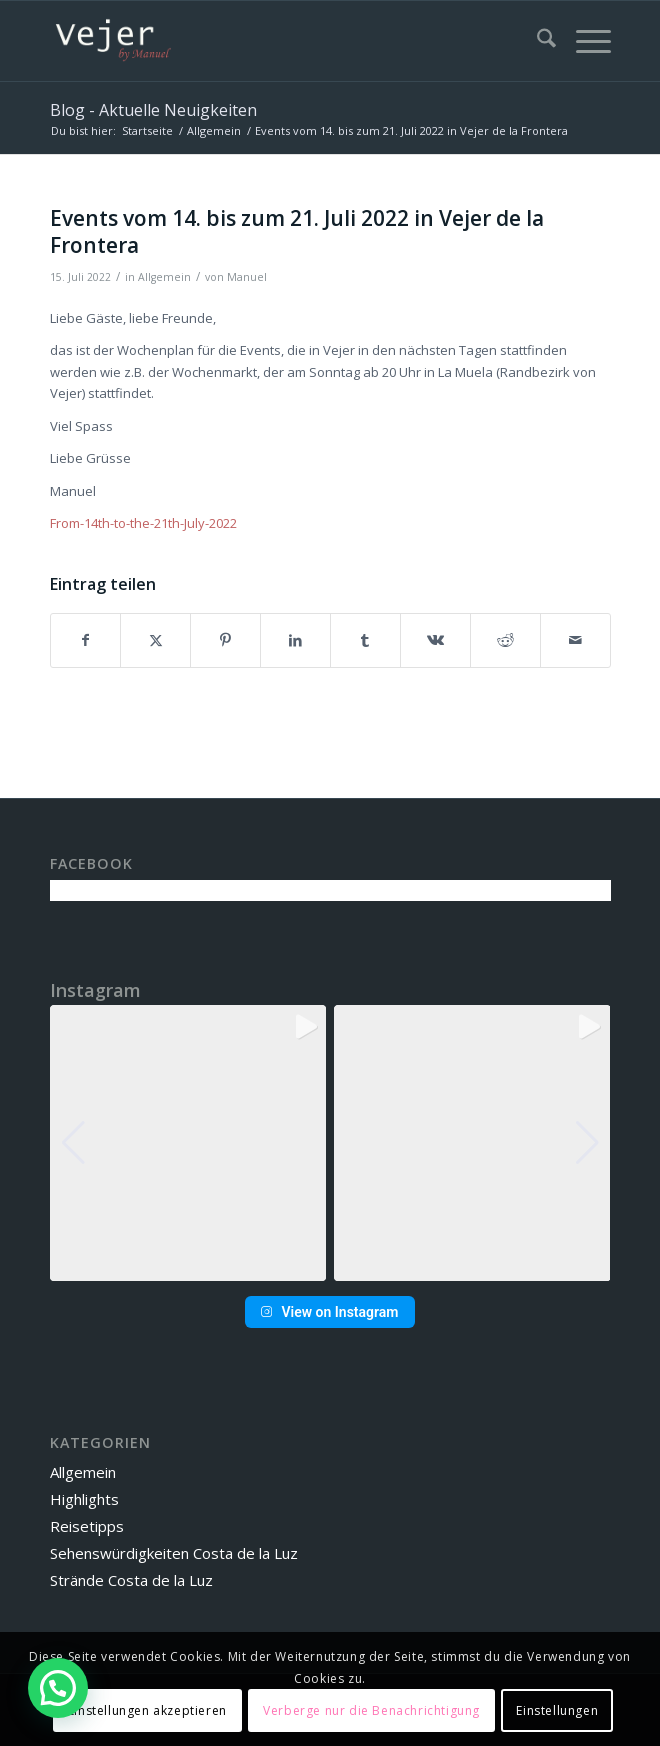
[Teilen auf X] (155, 640)
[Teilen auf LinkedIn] (295, 640)
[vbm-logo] (274, 41)
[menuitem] (536, 41)
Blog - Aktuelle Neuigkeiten (153, 110)
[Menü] (583, 41)
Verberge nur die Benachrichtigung (371, 1710)
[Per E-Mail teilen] (575, 640)
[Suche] (536, 41)
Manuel (247, 277)
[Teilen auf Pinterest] (225, 640)
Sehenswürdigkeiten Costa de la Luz (174, 1553)
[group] (188, 1143)
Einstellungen (557, 1710)
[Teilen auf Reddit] (505, 640)
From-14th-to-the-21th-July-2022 (143, 523)
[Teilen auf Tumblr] (365, 640)
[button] (330, 1267)
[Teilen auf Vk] (435, 640)
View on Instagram (329, 1312)
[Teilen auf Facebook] (86, 640)
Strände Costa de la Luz (131, 1580)
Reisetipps (87, 1526)
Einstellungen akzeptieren (147, 1710)
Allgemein (164, 277)
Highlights (84, 1499)
